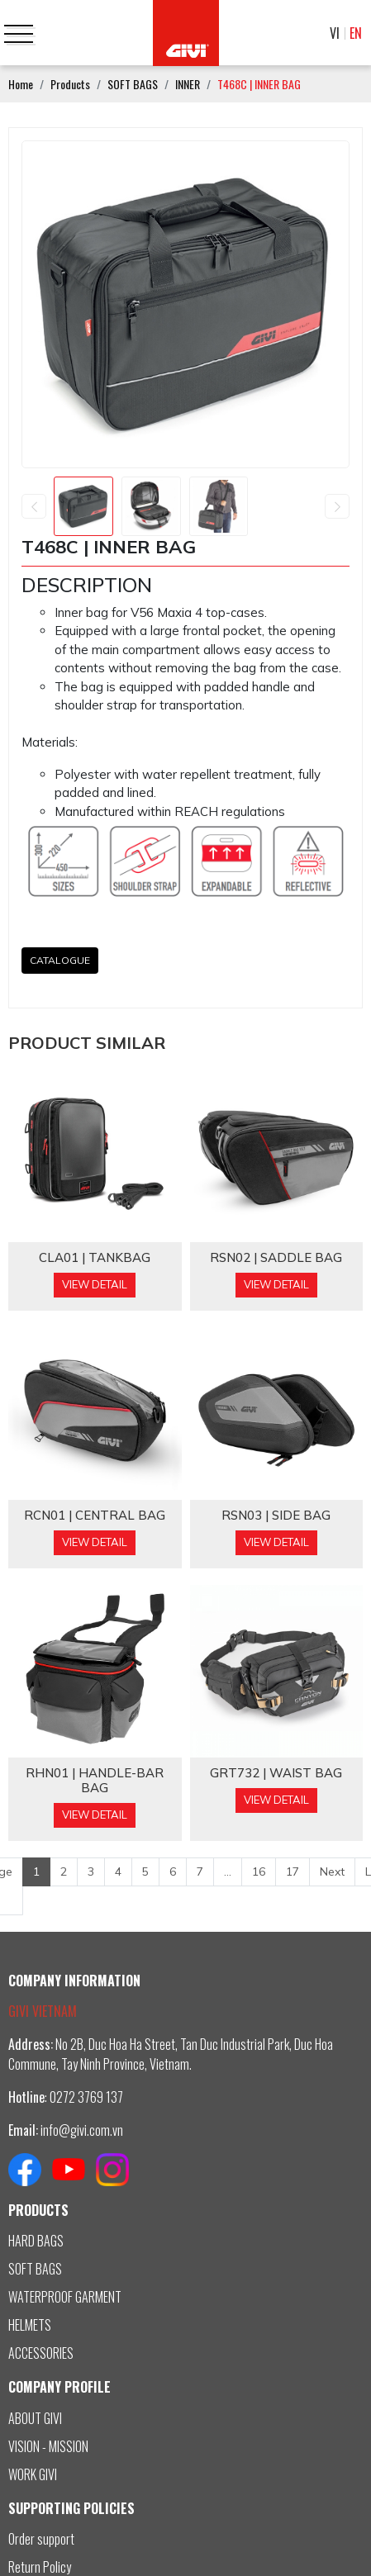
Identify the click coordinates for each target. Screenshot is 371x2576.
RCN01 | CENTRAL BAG (94, 1515)
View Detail (94, 1284)
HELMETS (29, 2325)
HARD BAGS (36, 2241)
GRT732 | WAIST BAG (276, 1773)
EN (356, 33)
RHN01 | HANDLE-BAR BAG (95, 1781)
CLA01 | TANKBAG (94, 1257)
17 (292, 1871)
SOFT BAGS (35, 2269)
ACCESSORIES (41, 2353)
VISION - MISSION (48, 2446)
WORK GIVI (32, 2474)
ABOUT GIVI (35, 2418)
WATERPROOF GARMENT (64, 2297)
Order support (41, 2539)
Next (332, 1871)
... (227, 1871)
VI (335, 33)
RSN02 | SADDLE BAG (276, 1257)
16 (258, 1871)
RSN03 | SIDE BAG (276, 1515)
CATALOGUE (60, 960)
